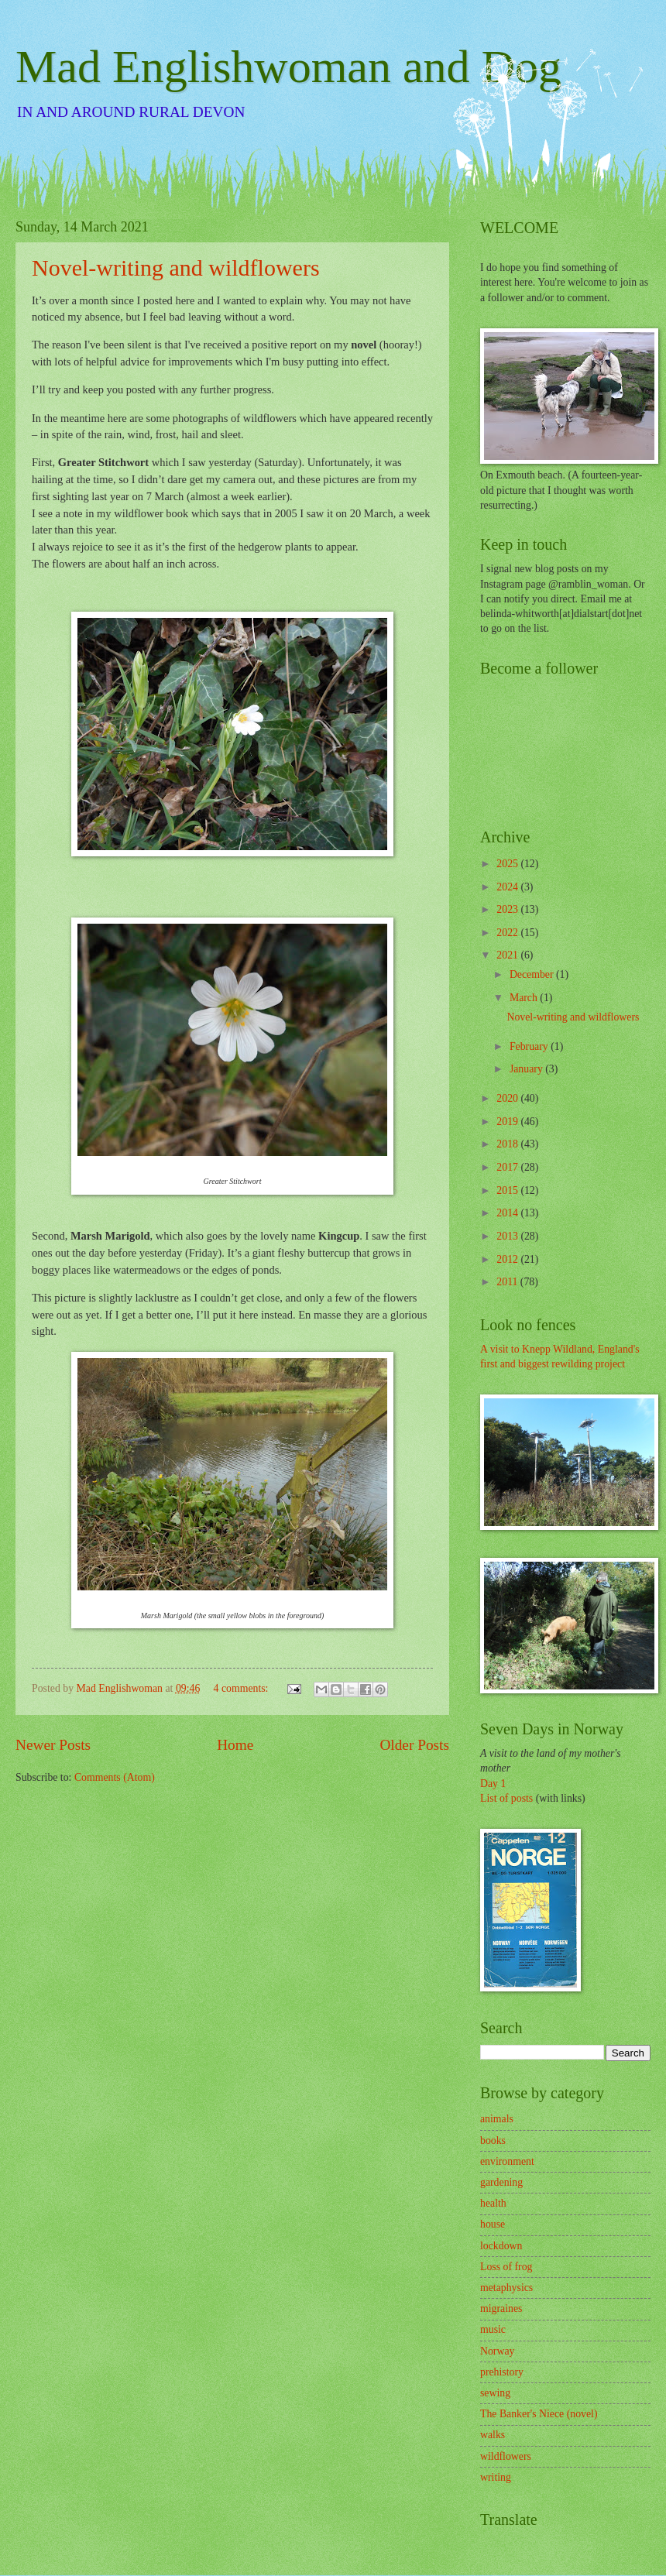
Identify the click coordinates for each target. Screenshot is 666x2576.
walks (492, 2435)
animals (496, 2119)
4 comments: (242, 1688)
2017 (508, 1167)
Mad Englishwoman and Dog (288, 66)
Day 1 (493, 1783)
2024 (508, 887)
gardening (501, 2182)
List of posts (506, 1798)
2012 (508, 1259)
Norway (497, 2351)
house (492, 2224)
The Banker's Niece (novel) (539, 2414)
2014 (508, 1213)
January (527, 1069)
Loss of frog (506, 2266)
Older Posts (414, 1745)
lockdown (501, 2246)
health (493, 2203)
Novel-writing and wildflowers (176, 267)
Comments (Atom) (114, 1777)
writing (495, 2477)
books (493, 2140)
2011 (508, 1282)
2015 (508, 1190)
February (530, 1046)
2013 (508, 1236)
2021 (508, 955)
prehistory (502, 2372)
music (493, 2329)
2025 (508, 864)
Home (235, 1745)
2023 (508, 909)
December (533, 974)
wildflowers (505, 2456)
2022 (508, 932)
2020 (508, 1098)
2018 (508, 1144)
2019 (508, 1121)
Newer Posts (53, 1745)
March (525, 997)
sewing (495, 2393)
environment (507, 2161)
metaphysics (506, 2287)
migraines (501, 2308)
